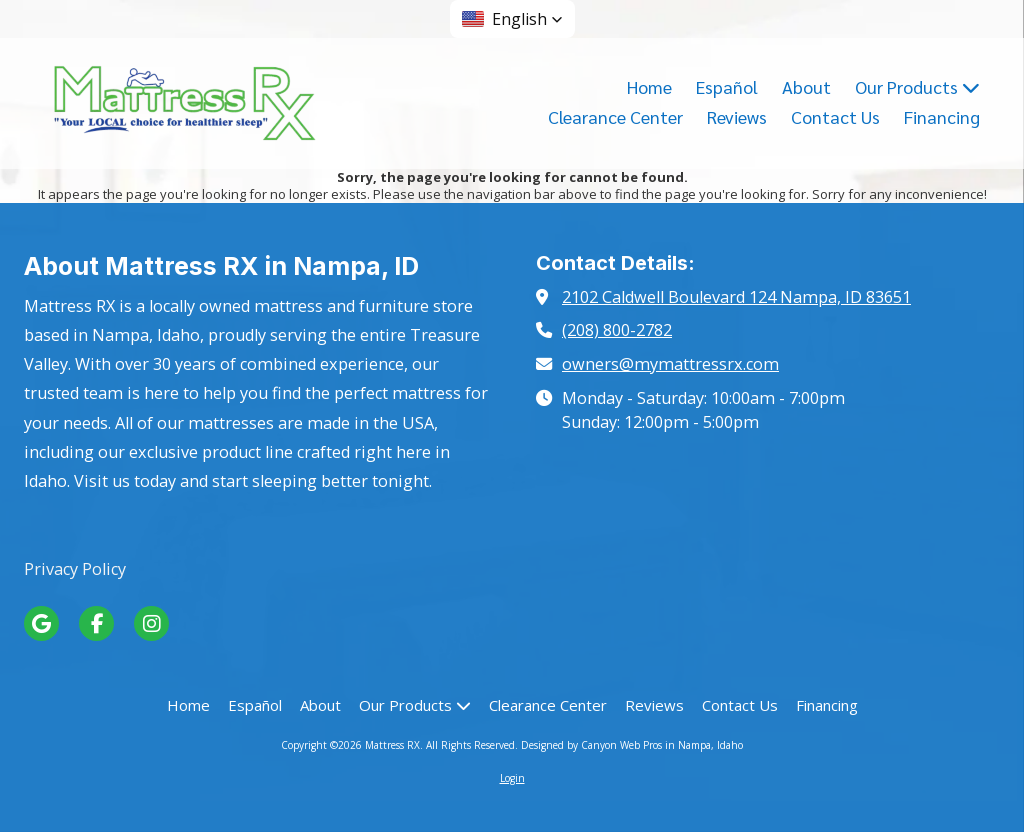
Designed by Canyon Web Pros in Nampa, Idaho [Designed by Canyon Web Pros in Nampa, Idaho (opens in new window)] (632, 745)
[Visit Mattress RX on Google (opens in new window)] (41, 623)
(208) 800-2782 (617, 330)
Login (512, 778)
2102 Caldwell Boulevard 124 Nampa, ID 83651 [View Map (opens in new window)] (736, 297)
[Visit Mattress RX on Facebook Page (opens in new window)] (96, 623)
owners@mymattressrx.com (670, 364)
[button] (512, 19)
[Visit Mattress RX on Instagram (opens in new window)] (151, 623)
